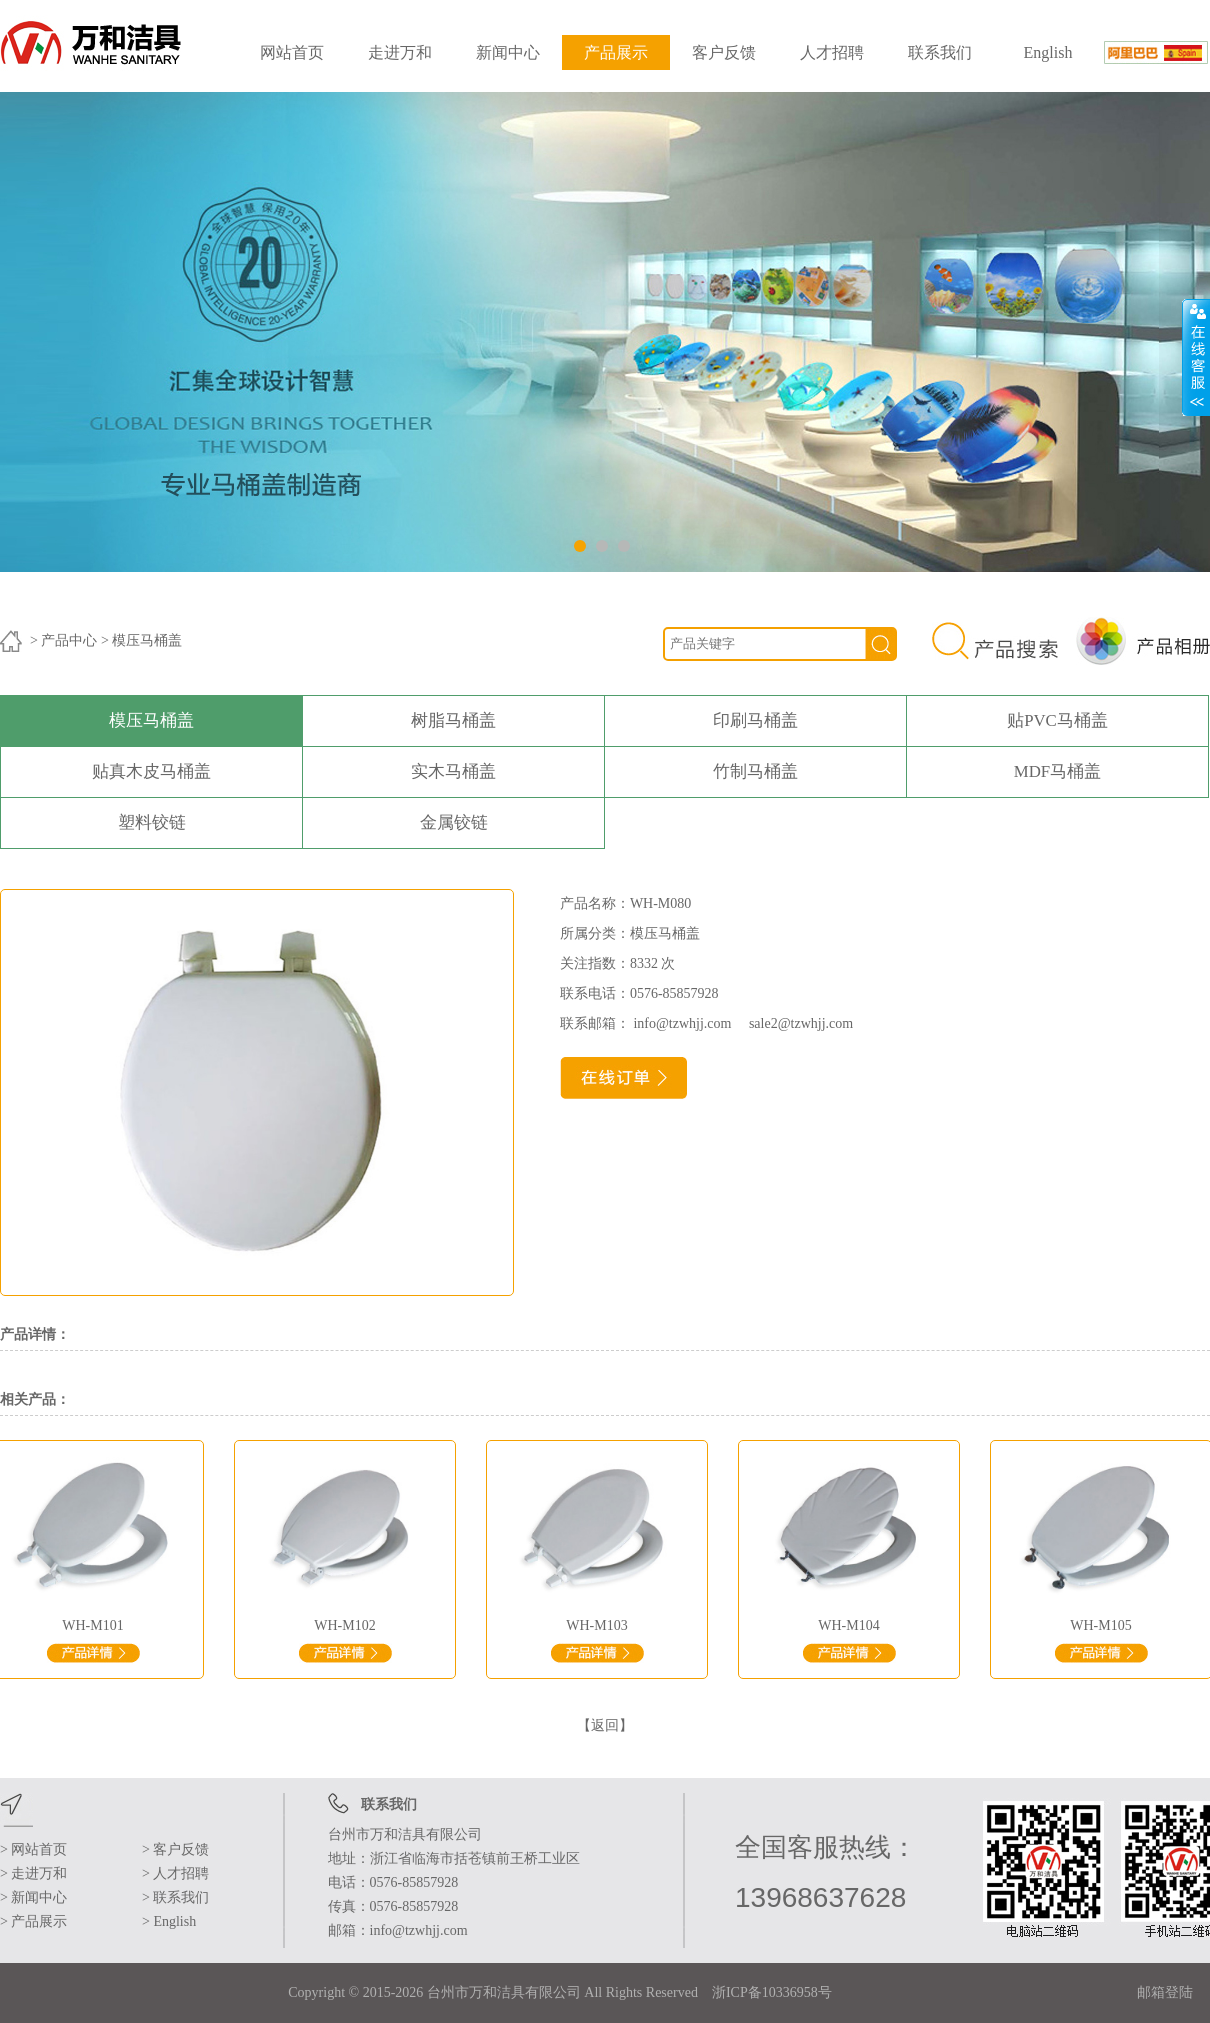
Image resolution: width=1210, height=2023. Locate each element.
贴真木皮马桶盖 (151, 771)
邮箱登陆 (1165, 1992)
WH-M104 (853, 1629)
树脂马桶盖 (453, 720)
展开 (1196, 357)
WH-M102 (349, 1629)
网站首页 (292, 52)
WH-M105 (1105, 1629)
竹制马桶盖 (755, 771)
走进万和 (400, 52)
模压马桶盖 (151, 720)
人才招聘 (832, 52)
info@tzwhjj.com (684, 1023)
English (1048, 52)
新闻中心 (508, 52)
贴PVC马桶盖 (1057, 720)
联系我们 (940, 52)
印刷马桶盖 (755, 720)
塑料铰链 (152, 822)
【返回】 (605, 1725)
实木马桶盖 (453, 771)
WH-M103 (601, 1629)
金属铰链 (454, 822)
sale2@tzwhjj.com (794, 1023)
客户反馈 (724, 52)
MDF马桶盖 (1057, 771)
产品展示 (616, 52)
